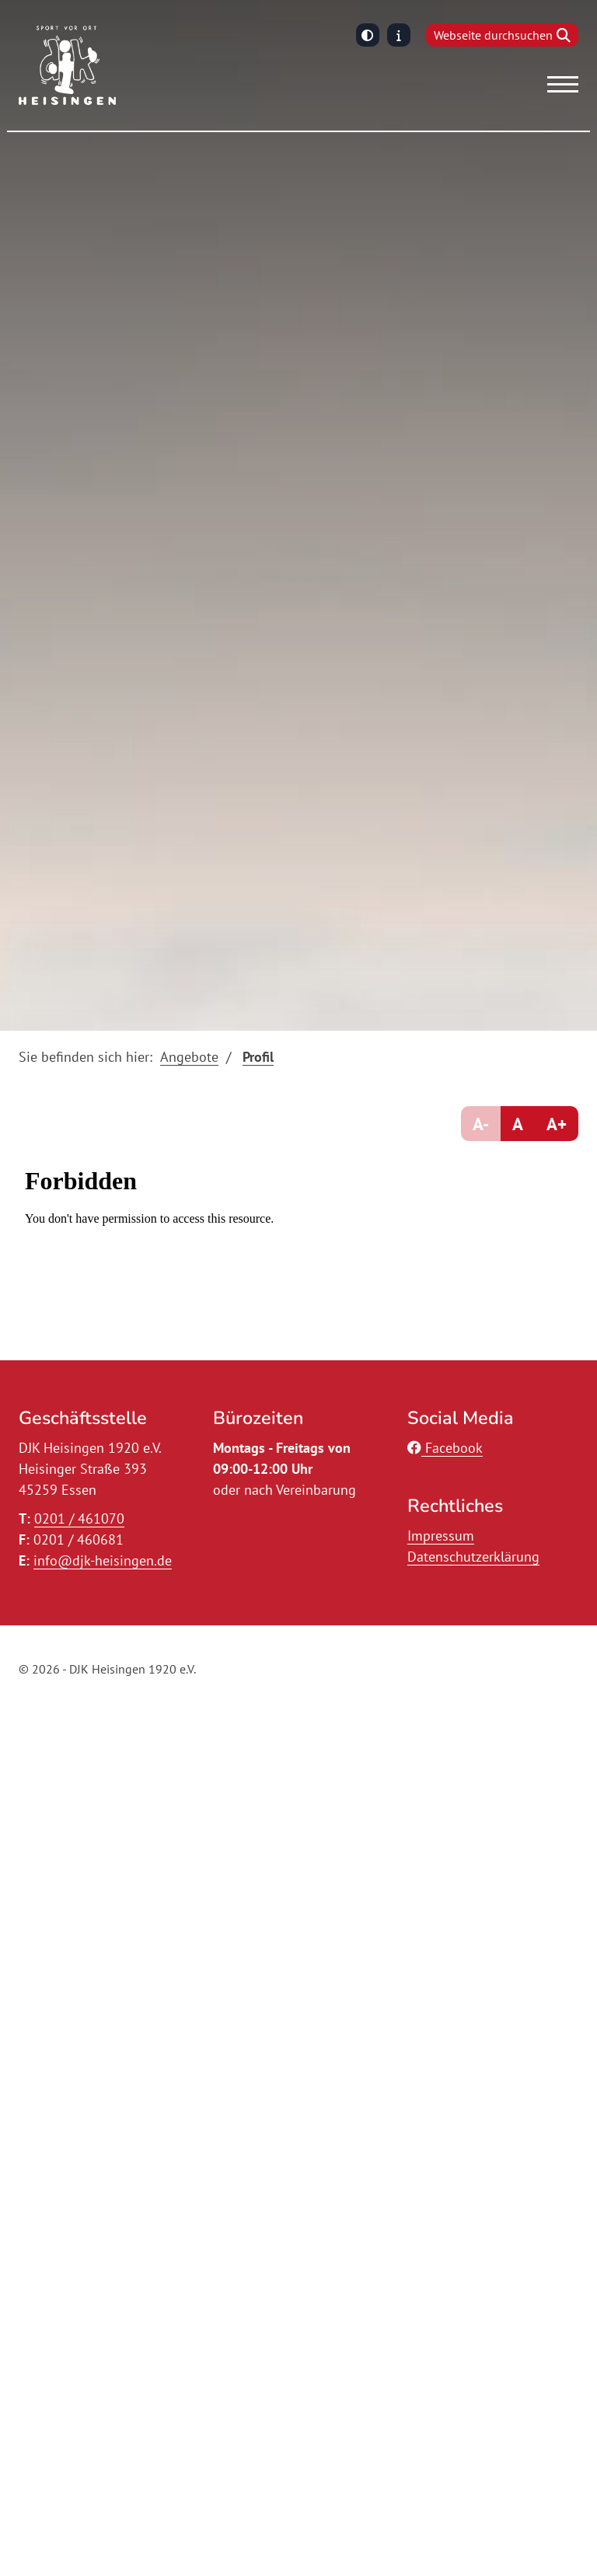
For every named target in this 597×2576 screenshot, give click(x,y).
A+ (556, 1123)
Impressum (440, 1536)
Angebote (189, 1057)
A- (481, 1123)
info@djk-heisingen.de (102, 1560)
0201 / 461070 (79, 1518)
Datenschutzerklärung (473, 1556)
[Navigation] (557, 84)
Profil (258, 1057)
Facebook (445, 1448)
